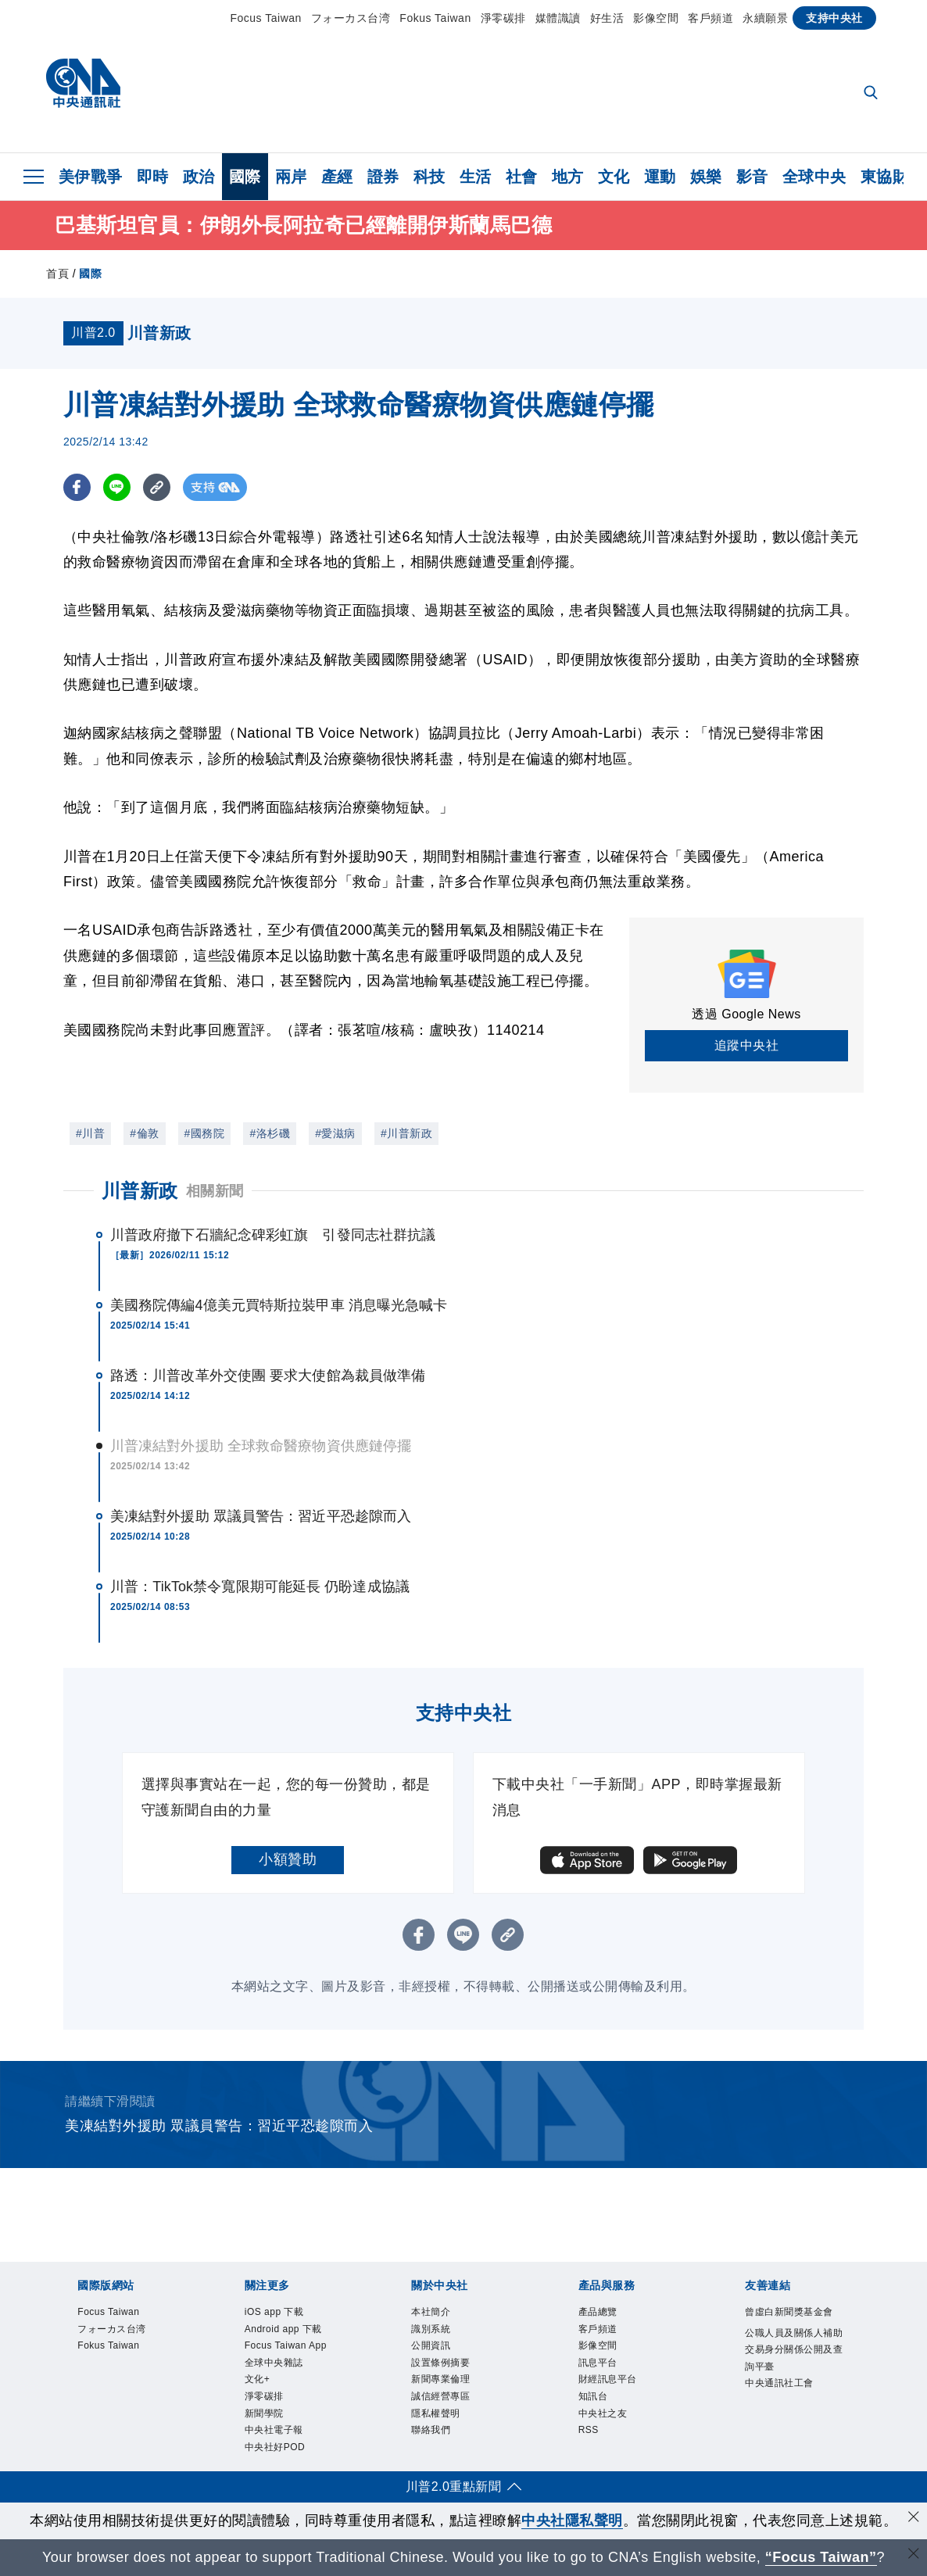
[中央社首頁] (83, 87)
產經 (337, 176)
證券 (383, 176)
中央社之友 (606, 2426)
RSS (590, 2445)
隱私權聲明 (439, 2426)
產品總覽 (601, 2313)
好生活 (607, 18)
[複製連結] (156, 487)
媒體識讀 (558, 18)
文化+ (259, 2389)
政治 (199, 176)
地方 (568, 176)
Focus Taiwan (266, 18)
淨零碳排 (503, 18)
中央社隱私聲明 (572, 2520)
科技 (429, 176)
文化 (614, 176)
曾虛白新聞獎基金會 (796, 2313)
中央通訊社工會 (785, 2391)
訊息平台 (601, 2370)
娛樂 (706, 176)
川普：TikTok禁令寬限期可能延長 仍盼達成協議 (260, 1586)
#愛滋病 (335, 1133)
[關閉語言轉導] (913, 2555)
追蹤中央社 (746, 1045)
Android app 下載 (290, 2332)
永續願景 (765, 18)
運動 (660, 176)
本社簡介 (433, 2313)
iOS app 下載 (279, 2313)
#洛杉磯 (269, 1133)
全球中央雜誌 (279, 2370)
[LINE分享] (117, 487)
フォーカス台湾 (351, 18)
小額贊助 (288, 1859)
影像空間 (655, 18)
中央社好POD (280, 2465)
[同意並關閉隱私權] (913, 2518)
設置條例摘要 (445, 2370)
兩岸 (291, 176)
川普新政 (140, 1190)
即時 (153, 176)
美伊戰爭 (91, 176)
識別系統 (433, 2332)
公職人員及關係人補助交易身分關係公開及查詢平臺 (796, 2353)
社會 (522, 176)
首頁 (57, 273)
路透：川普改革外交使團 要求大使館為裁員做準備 (267, 1375)
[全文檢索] (872, 93)
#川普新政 (406, 1133)
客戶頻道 (710, 18)
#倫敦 (144, 1133)
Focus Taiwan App (293, 2351)
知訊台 (595, 2408)
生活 (476, 176)
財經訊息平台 (612, 2389)
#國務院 (204, 1133)
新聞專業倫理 (445, 2389)
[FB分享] (77, 487)
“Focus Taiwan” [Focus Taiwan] (821, 2557)
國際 (245, 176)
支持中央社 (834, 18)
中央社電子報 (279, 2445)
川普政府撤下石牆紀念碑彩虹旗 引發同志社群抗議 (272, 1235)
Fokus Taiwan (435, 18)
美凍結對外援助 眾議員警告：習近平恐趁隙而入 (260, 1516)
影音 (752, 176)
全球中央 (814, 176)
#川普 (90, 1133)
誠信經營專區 (445, 2408)
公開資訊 (433, 2351)
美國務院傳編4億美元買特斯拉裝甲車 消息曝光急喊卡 (279, 1305)
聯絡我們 (433, 2445)
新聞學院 (267, 2426)
